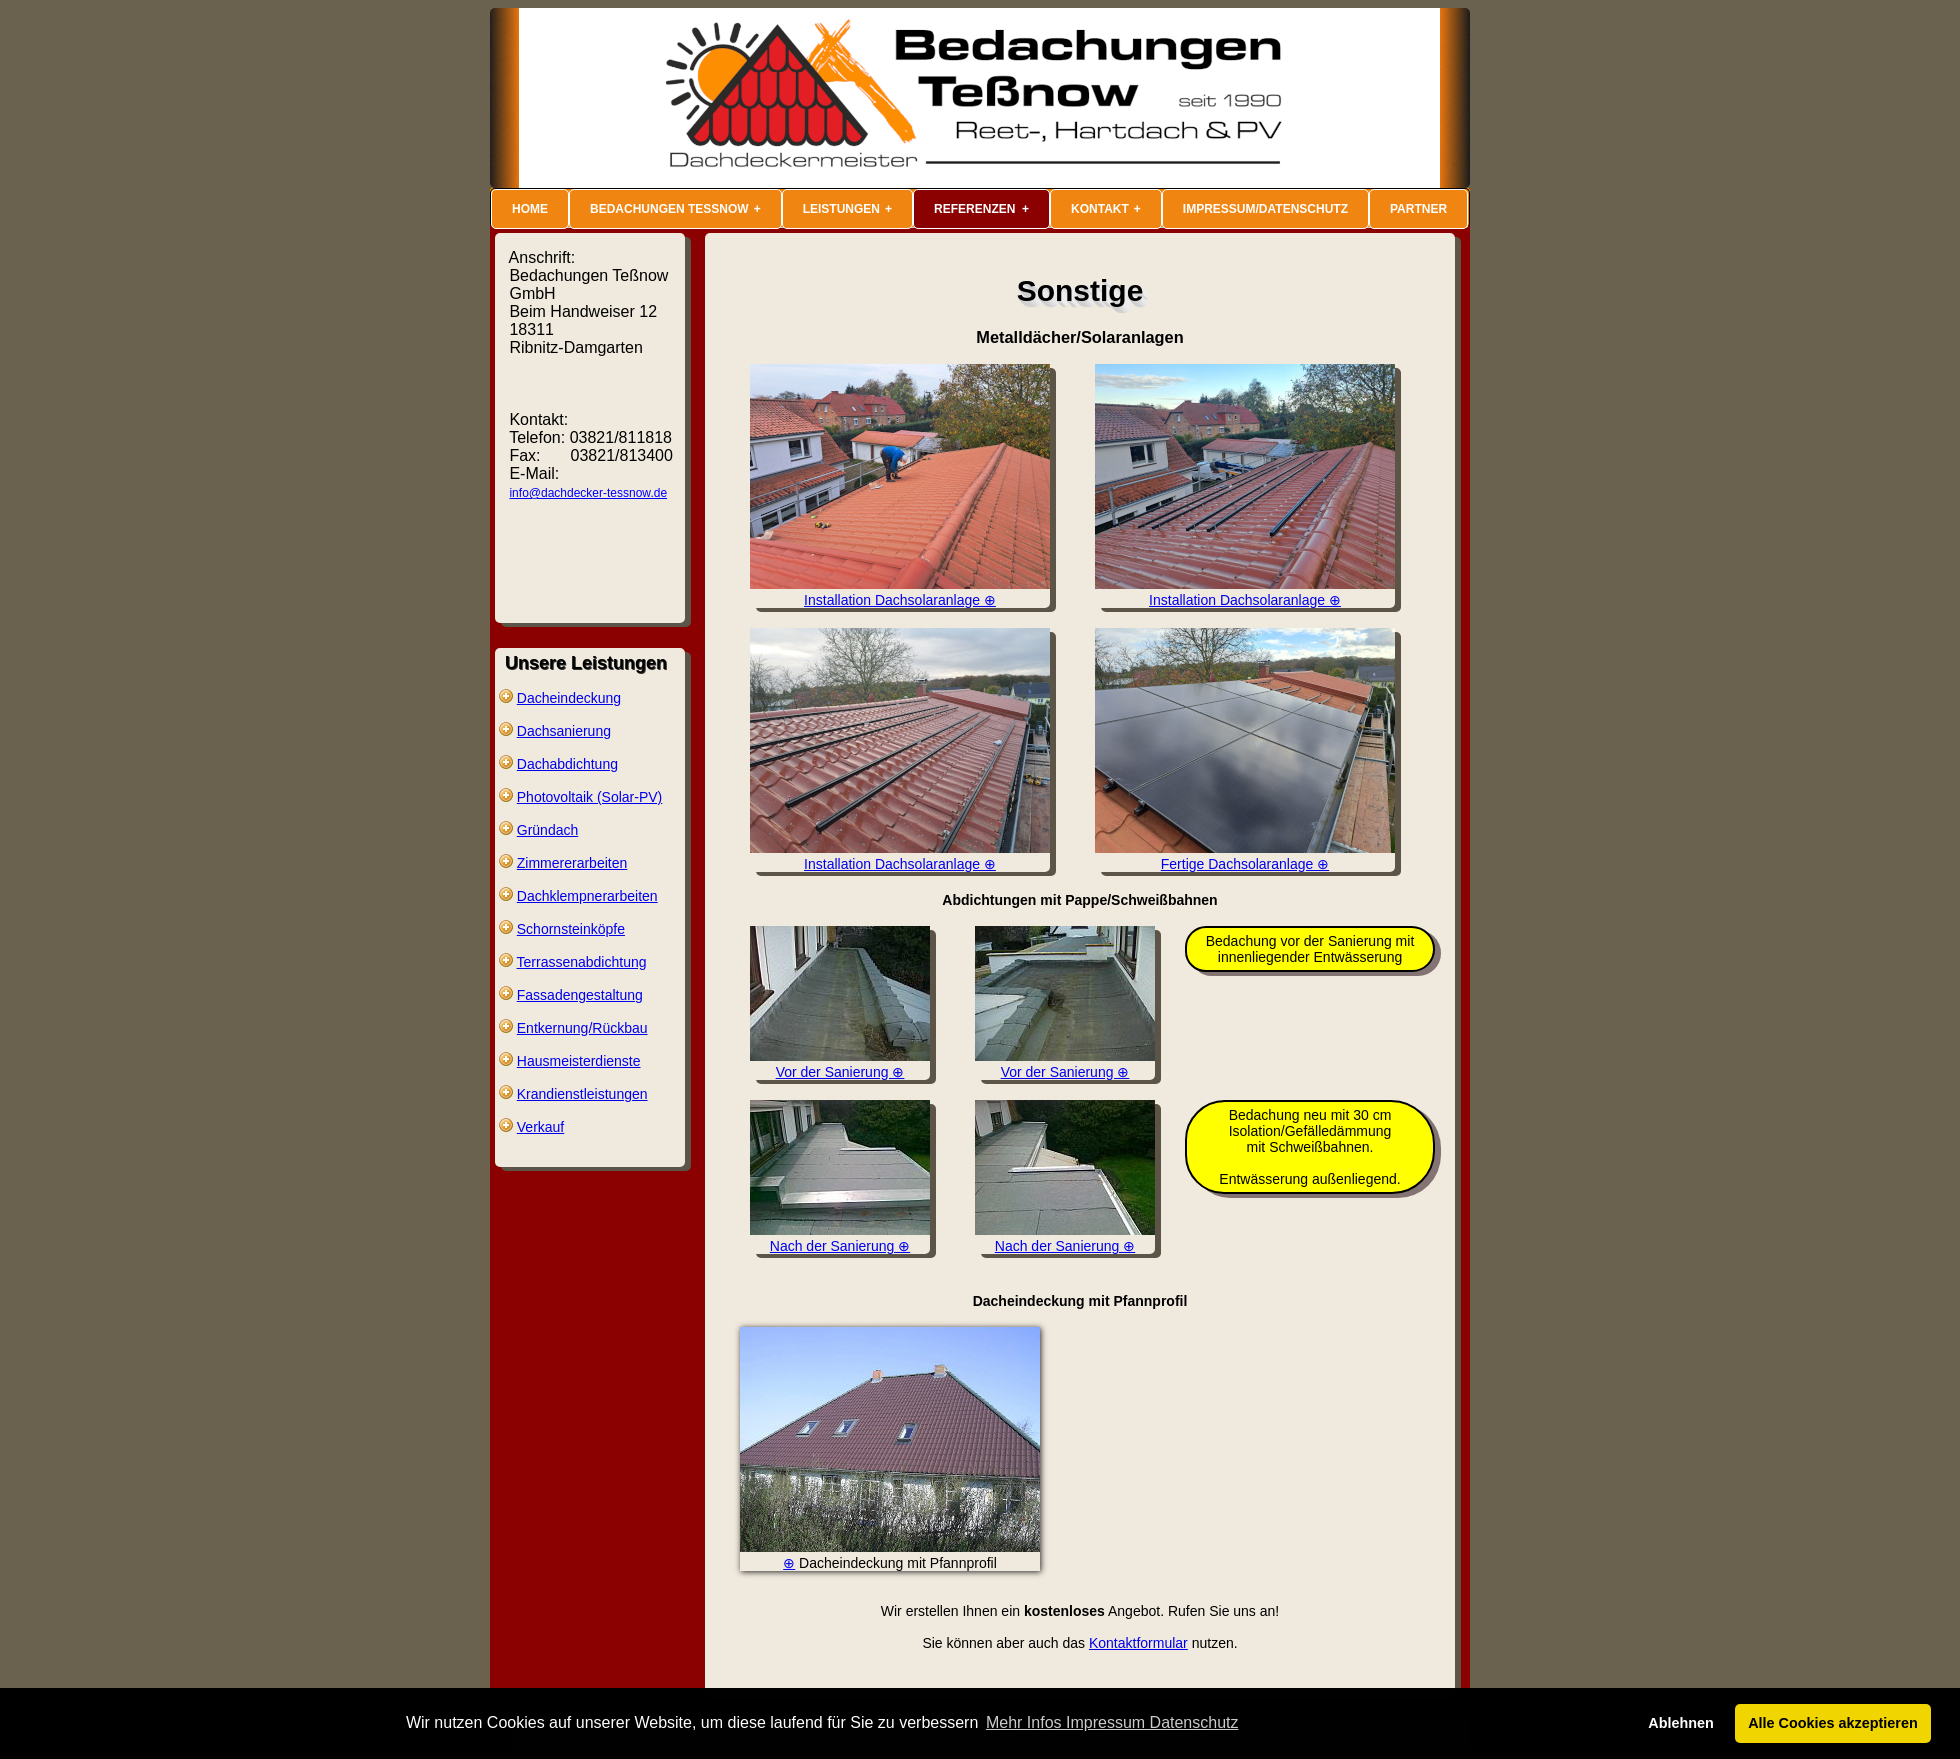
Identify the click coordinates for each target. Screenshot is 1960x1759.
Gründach (547, 830)
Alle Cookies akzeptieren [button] (1833, 1723)
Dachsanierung (564, 731)
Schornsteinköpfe (571, 929)
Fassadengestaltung (580, 995)
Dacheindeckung (569, 698)
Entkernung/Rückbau (582, 1028)
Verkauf (540, 1127)
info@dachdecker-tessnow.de (588, 493)
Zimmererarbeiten (572, 863)
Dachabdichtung (567, 764)
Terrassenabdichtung (582, 962)
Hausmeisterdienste (579, 1061)
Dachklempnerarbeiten (587, 896)
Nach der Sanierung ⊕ (840, 1238)
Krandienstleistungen (582, 1094)
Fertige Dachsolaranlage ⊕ (1245, 856)
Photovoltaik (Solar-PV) (590, 797)
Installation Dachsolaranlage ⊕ (900, 592)
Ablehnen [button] (1681, 1723)
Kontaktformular (1138, 1643)
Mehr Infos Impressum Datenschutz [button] (1112, 1722)
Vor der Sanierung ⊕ (840, 1064)
